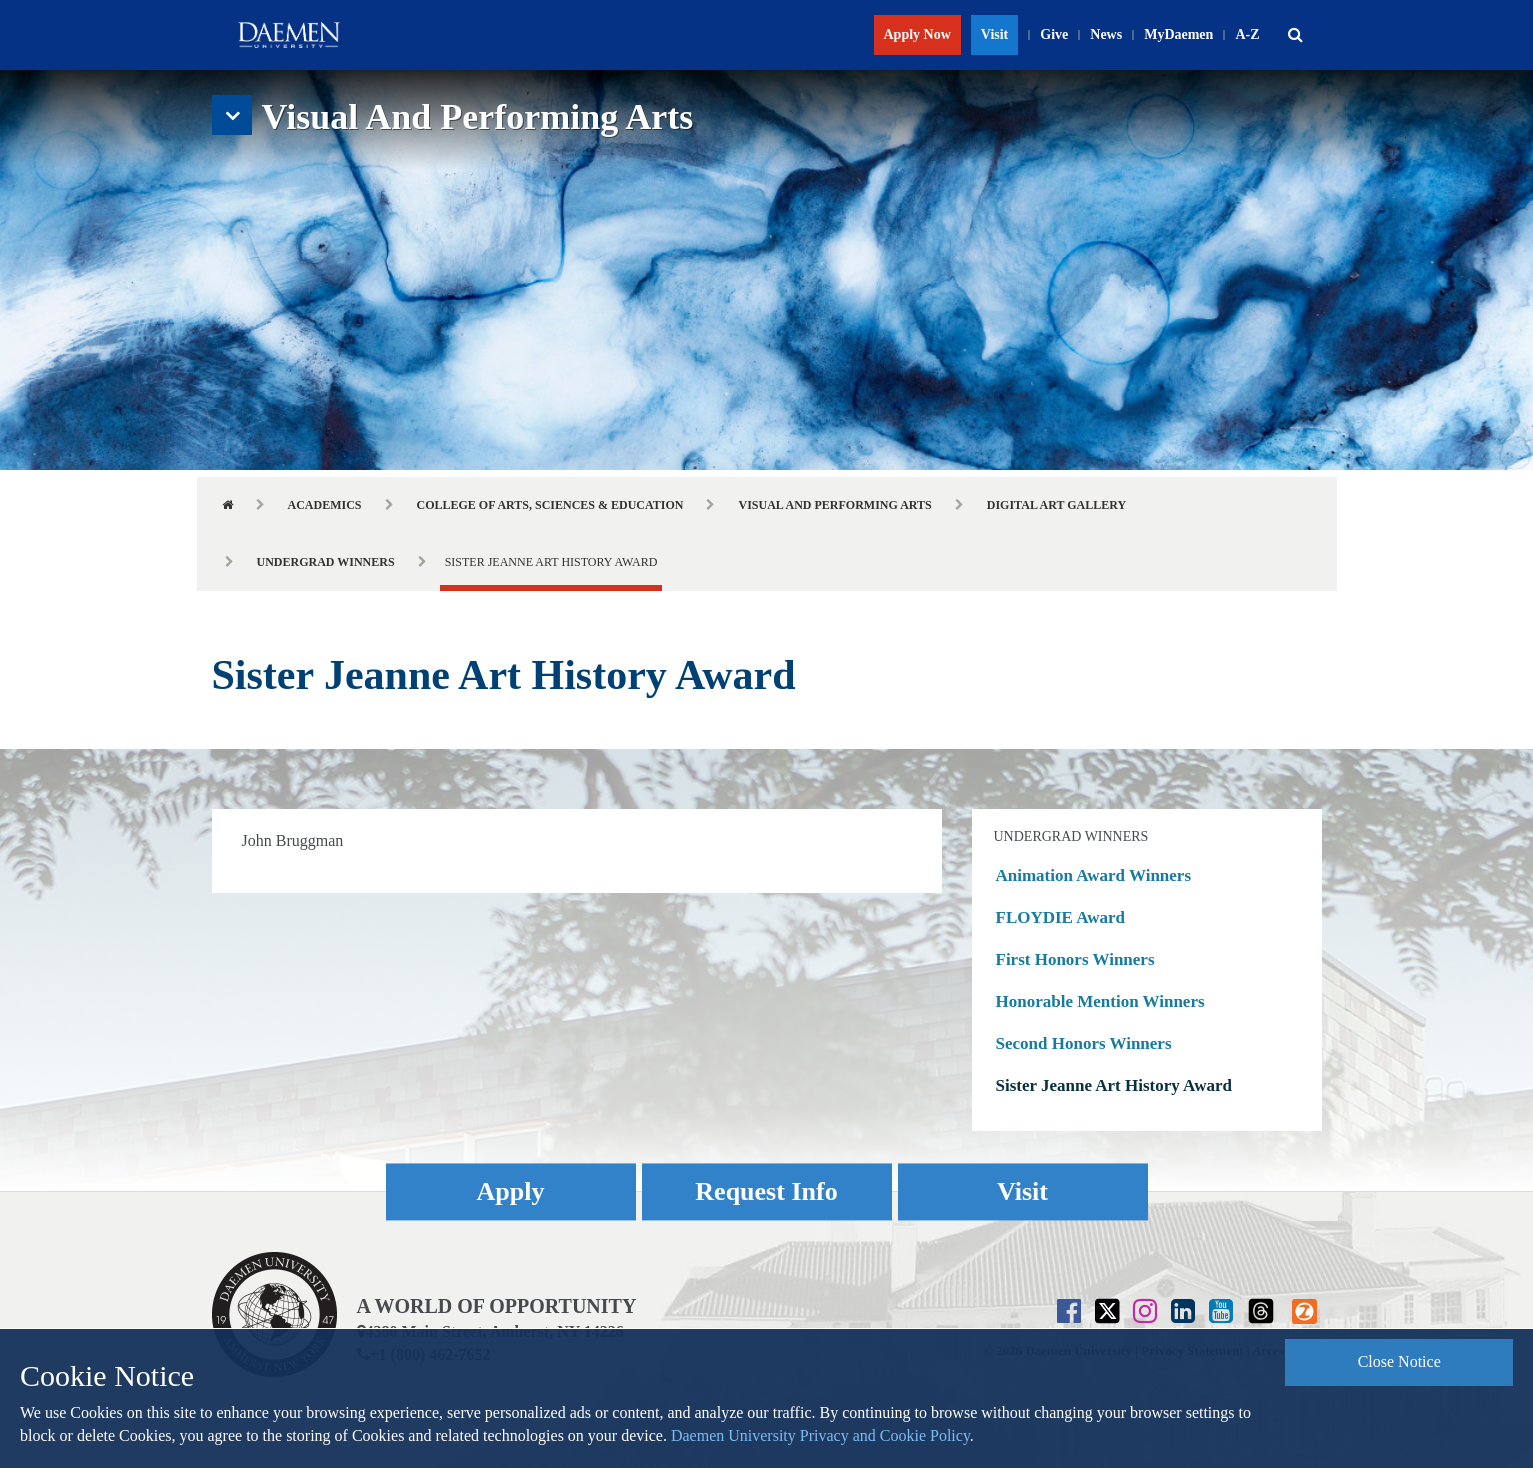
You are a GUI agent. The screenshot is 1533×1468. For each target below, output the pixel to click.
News (1106, 34)
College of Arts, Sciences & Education (550, 505)
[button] (1296, 35)
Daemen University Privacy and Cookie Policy (820, 1435)
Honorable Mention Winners (1100, 1001)
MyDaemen (1178, 34)
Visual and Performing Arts (834, 505)
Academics (325, 505)
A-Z (1247, 34)
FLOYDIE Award (1061, 917)
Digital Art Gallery (1056, 505)
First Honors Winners (1075, 959)
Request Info (766, 1192)
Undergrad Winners (326, 562)
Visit (994, 34)
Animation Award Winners (1094, 875)
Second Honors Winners (1084, 1043)
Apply (511, 1192)
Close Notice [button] (1399, 1361)
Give (1054, 34)
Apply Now (917, 34)
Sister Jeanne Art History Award (1114, 1085)
